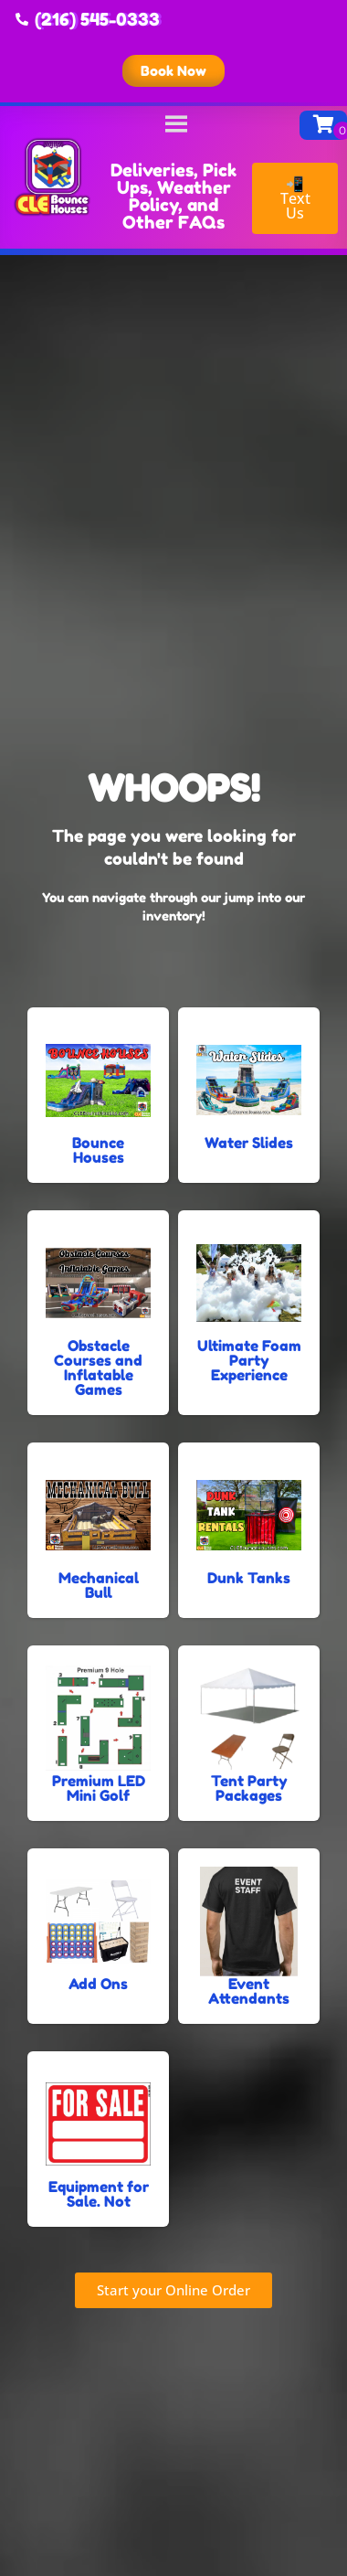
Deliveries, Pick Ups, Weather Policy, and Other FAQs (173, 195)
